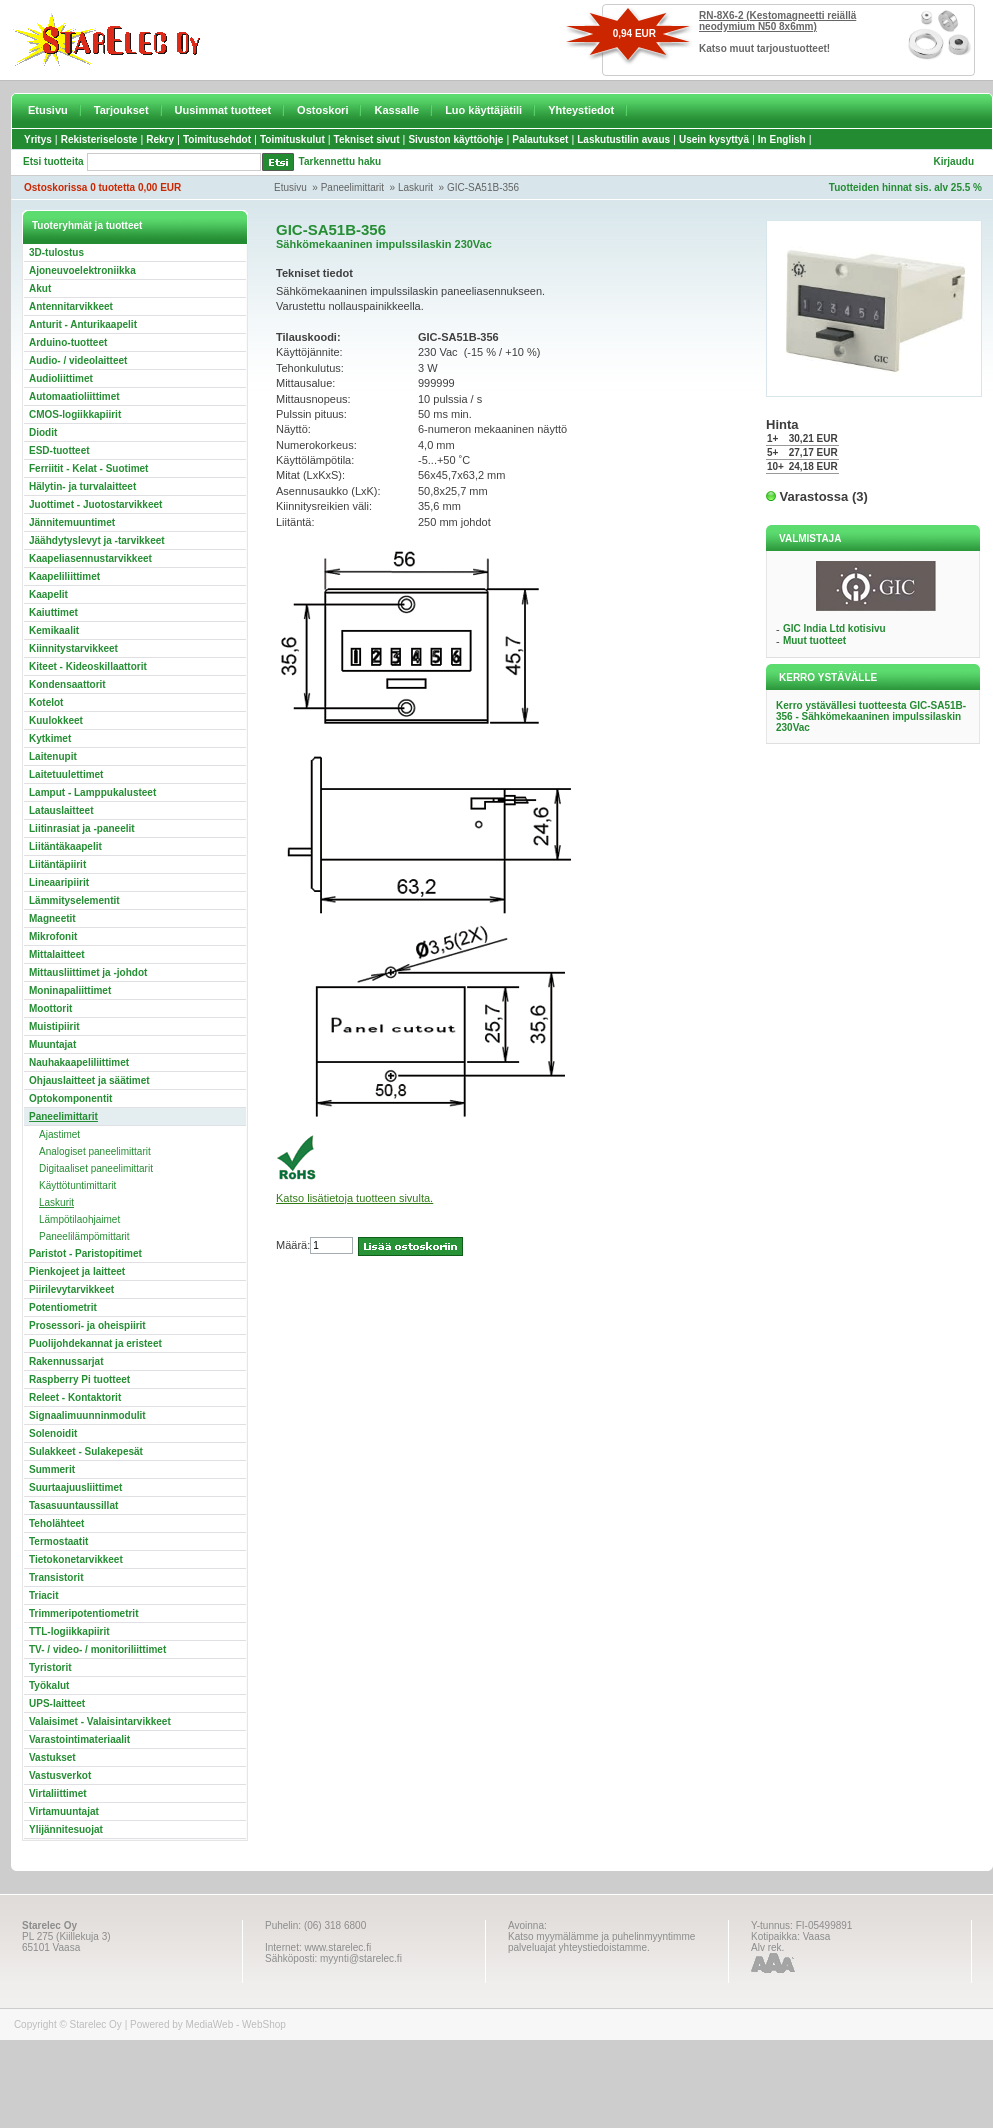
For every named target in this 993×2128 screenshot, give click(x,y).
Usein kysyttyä (714, 139)
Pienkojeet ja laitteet (77, 1271)
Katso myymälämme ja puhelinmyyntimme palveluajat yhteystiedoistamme (601, 1942)
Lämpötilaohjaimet (79, 1219)
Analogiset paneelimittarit (95, 1151)
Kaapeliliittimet (64, 576)
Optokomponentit (70, 1098)
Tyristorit (50, 1667)
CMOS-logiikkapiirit (75, 414)
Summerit (52, 1469)
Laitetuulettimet (66, 774)
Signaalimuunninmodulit (87, 1415)
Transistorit (56, 1577)
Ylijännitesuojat (66, 1829)
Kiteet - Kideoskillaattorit (88, 666)
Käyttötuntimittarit (77, 1185)
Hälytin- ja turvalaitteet (82, 486)
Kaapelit (48, 594)
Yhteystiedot (581, 110)
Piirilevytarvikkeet (71, 1289)
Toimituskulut (292, 139)
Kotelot (46, 702)
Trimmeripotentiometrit (83, 1613)
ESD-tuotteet (59, 450)
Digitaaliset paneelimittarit (96, 1168)
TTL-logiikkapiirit (69, 1631)
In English (782, 139)
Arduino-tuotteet (68, 342)
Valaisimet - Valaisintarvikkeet (100, 1721)
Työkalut (49, 1685)
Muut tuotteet (814, 640)
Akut (40, 288)
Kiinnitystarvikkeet (73, 648)
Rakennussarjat (66, 1361)
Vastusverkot (60, 1775)
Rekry (160, 139)
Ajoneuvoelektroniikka (82, 270)
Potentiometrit (63, 1307)
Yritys (38, 139)
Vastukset (52, 1757)
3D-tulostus (56, 252)
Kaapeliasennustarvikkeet (90, 558)
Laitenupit (53, 756)
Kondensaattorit (67, 684)
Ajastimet (59, 1134)
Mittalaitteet (57, 954)
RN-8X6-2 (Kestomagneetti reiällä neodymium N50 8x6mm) (777, 21)
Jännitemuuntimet (72, 522)
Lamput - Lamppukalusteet (92, 792)
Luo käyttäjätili (483, 110)
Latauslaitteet (61, 810)
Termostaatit (58, 1541)
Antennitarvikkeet (71, 306)
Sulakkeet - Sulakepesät (86, 1451)
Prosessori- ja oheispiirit (87, 1325)
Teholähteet (56, 1523)
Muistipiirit (54, 1026)
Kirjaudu (953, 161)
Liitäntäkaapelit (65, 846)
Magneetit (52, 918)
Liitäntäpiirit (57, 864)
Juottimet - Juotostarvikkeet (95, 504)
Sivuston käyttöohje (455, 139)
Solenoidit (53, 1433)
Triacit (43, 1595)
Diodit (43, 432)
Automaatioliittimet (74, 396)
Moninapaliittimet (70, 990)
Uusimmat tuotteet (223, 110)
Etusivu (48, 110)
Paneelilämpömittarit (84, 1236)
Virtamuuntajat (64, 1811)
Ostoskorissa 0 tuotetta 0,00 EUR (102, 187)
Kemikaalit (54, 630)
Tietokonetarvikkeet (76, 1559)
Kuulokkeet (56, 720)
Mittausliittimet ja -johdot (88, 972)
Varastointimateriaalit (79, 1739)
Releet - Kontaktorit (75, 1397)
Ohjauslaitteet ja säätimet (89, 1080)
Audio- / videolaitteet (78, 360)
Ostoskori (322, 110)
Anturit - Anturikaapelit (83, 324)
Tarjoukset (121, 110)
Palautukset (540, 139)
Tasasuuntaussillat (73, 1505)
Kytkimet (50, 738)
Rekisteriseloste (99, 139)
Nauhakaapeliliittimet (79, 1062)
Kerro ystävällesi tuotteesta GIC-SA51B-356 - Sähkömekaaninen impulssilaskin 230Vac (871, 716)
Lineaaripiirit (59, 882)
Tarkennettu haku (340, 161)
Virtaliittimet (58, 1793)
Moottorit (50, 1008)
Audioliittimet (61, 378)
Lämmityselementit (74, 900)
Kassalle (396, 110)
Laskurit (415, 187)
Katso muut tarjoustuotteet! (764, 48)
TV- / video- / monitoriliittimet (97, 1649)
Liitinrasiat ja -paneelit (82, 828)
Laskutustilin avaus (623, 139)
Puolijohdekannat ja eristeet (95, 1343)
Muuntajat (52, 1044)
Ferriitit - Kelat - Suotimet (88, 468)
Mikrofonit (53, 936)
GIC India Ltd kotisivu (834, 628)
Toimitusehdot (217, 139)
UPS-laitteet (57, 1703)
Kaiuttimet (53, 612)
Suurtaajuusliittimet (75, 1487)
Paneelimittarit (352, 187)
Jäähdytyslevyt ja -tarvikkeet (97, 540)
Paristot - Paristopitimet (85, 1253)
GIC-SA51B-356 (483, 187)
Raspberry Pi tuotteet (79, 1379)
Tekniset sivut (367, 139)
